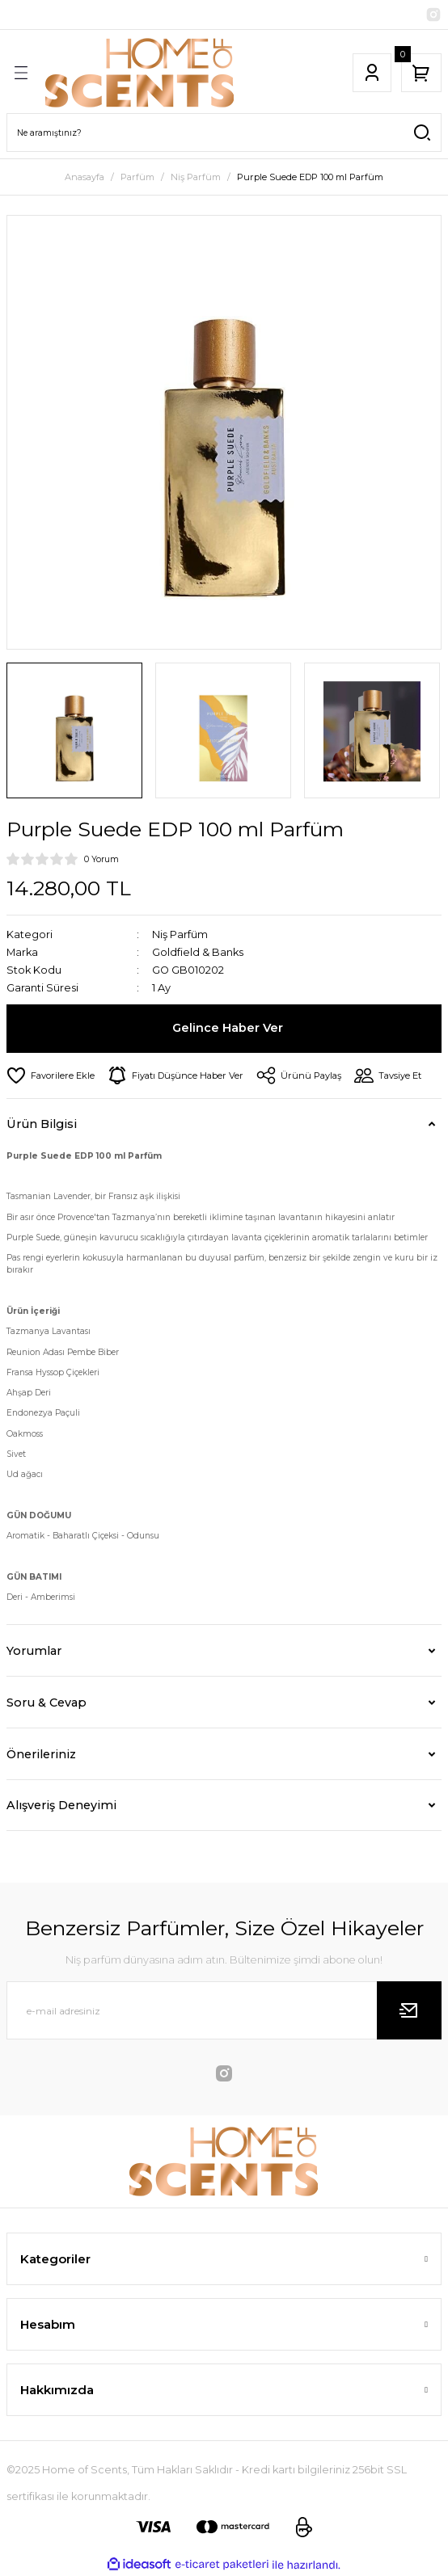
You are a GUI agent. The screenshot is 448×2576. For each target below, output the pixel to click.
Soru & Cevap (46, 1702)
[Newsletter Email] (224, 2010)
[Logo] (140, 72)
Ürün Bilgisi (41, 1124)
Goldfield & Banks (197, 952)
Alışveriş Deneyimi (61, 1805)
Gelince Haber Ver (227, 1028)
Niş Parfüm (180, 934)
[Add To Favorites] (50, 1075)
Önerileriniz (41, 1754)
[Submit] (409, 2010)
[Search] (224, 132)
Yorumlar (33, 1651)
